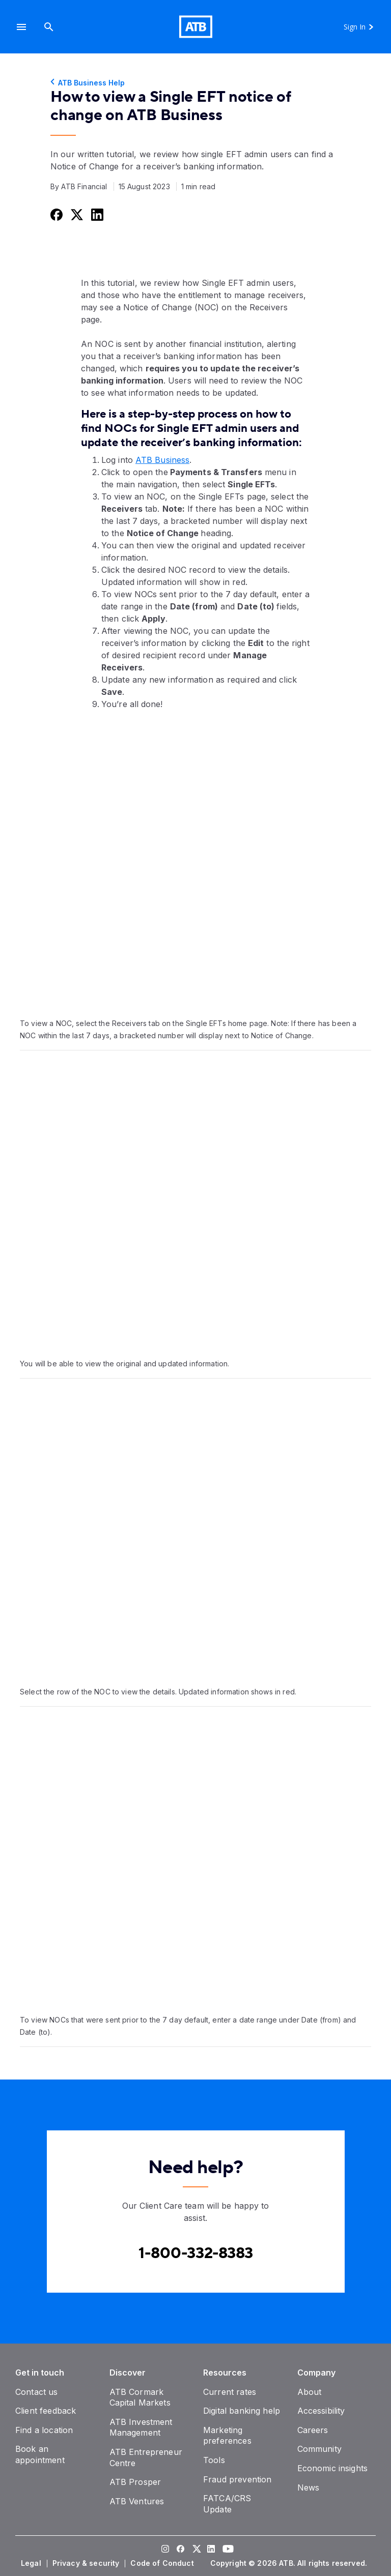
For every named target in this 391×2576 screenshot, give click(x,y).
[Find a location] (44, 2430)
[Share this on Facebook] (55, 214)
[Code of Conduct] (163, 2563)
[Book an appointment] (40, 2454)
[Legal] (32, 2563)
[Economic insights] (332, 2468)
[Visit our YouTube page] (226, 2549)
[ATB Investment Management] (141, 2427)
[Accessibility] (321, 2411)
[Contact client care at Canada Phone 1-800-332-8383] (195, 2253)
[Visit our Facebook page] (180, 2549)
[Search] (49, 26)
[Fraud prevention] (237, 2479)
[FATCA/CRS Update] (227, 2503)
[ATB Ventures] (136, 2501)
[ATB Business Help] (195, 83)
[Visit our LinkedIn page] (210, 2549)
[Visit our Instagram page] (165, 2549)
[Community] (319, 2449)
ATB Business (162, 460)
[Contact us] (36, 2392)
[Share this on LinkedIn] (96, 214)
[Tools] (214, 2460)
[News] (308, 2487)
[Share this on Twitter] (76, 214)
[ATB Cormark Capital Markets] (140, 2397)
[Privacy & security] (87, 2563)
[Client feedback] (45, 2411)
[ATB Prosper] (135, 2482)
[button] (21, 26)
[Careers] (312, 2430)
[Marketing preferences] (227, 2435)
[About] (309, 2392)
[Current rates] (229, 2392)
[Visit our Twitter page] (195, 2549)
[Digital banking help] (241, 2411)
